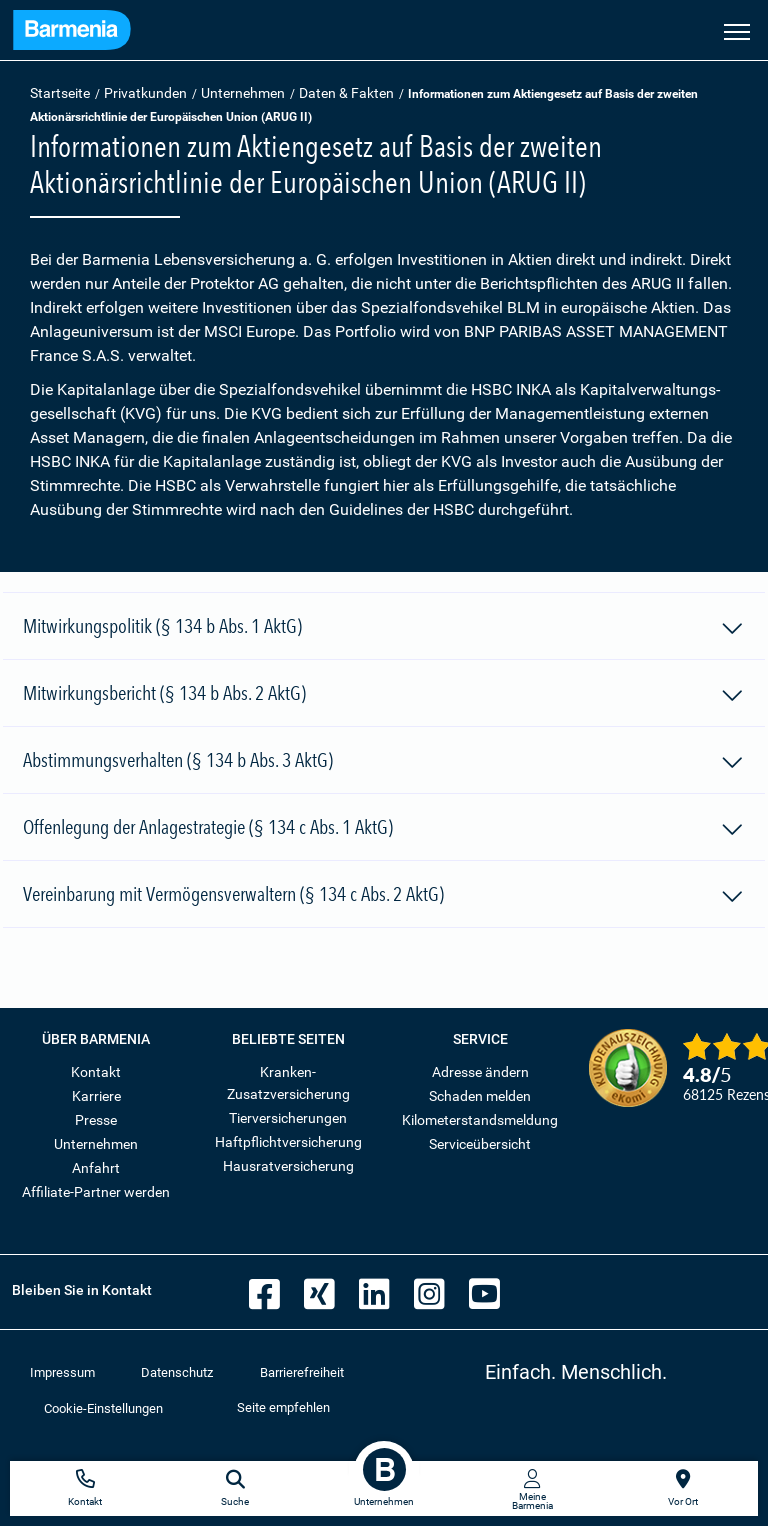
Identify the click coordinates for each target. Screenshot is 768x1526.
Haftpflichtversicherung (288, 1142)
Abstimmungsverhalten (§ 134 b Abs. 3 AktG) (384, 763)
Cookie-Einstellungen (103, 1408)
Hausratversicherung (288, 1166)
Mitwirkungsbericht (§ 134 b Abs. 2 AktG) (384, 696)
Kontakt (96, 1072)
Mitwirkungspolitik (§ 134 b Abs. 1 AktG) (384, 629)
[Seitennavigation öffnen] (737, 30)
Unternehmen (243, 93)
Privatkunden (145, 93)
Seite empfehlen (283, 1407)
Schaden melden (480, 1096)
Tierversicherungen (288, 1118)
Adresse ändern (480, 1072)
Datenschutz (177, 1372)
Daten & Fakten (346, 93)
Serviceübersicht (480, 1144)
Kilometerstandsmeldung (480, 1120)
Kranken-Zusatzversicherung (288, 1083)
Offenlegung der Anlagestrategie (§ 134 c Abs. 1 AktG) (384, 830)
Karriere (96, 1096)
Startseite (60, 93)
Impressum (62, 1372)
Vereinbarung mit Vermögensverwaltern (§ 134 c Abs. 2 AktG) (384, 897)
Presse (96, 1120)
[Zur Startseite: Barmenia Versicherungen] (72, 32)
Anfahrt (96, 1168)
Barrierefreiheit (302, 1372)
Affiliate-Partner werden (96, 1192)
